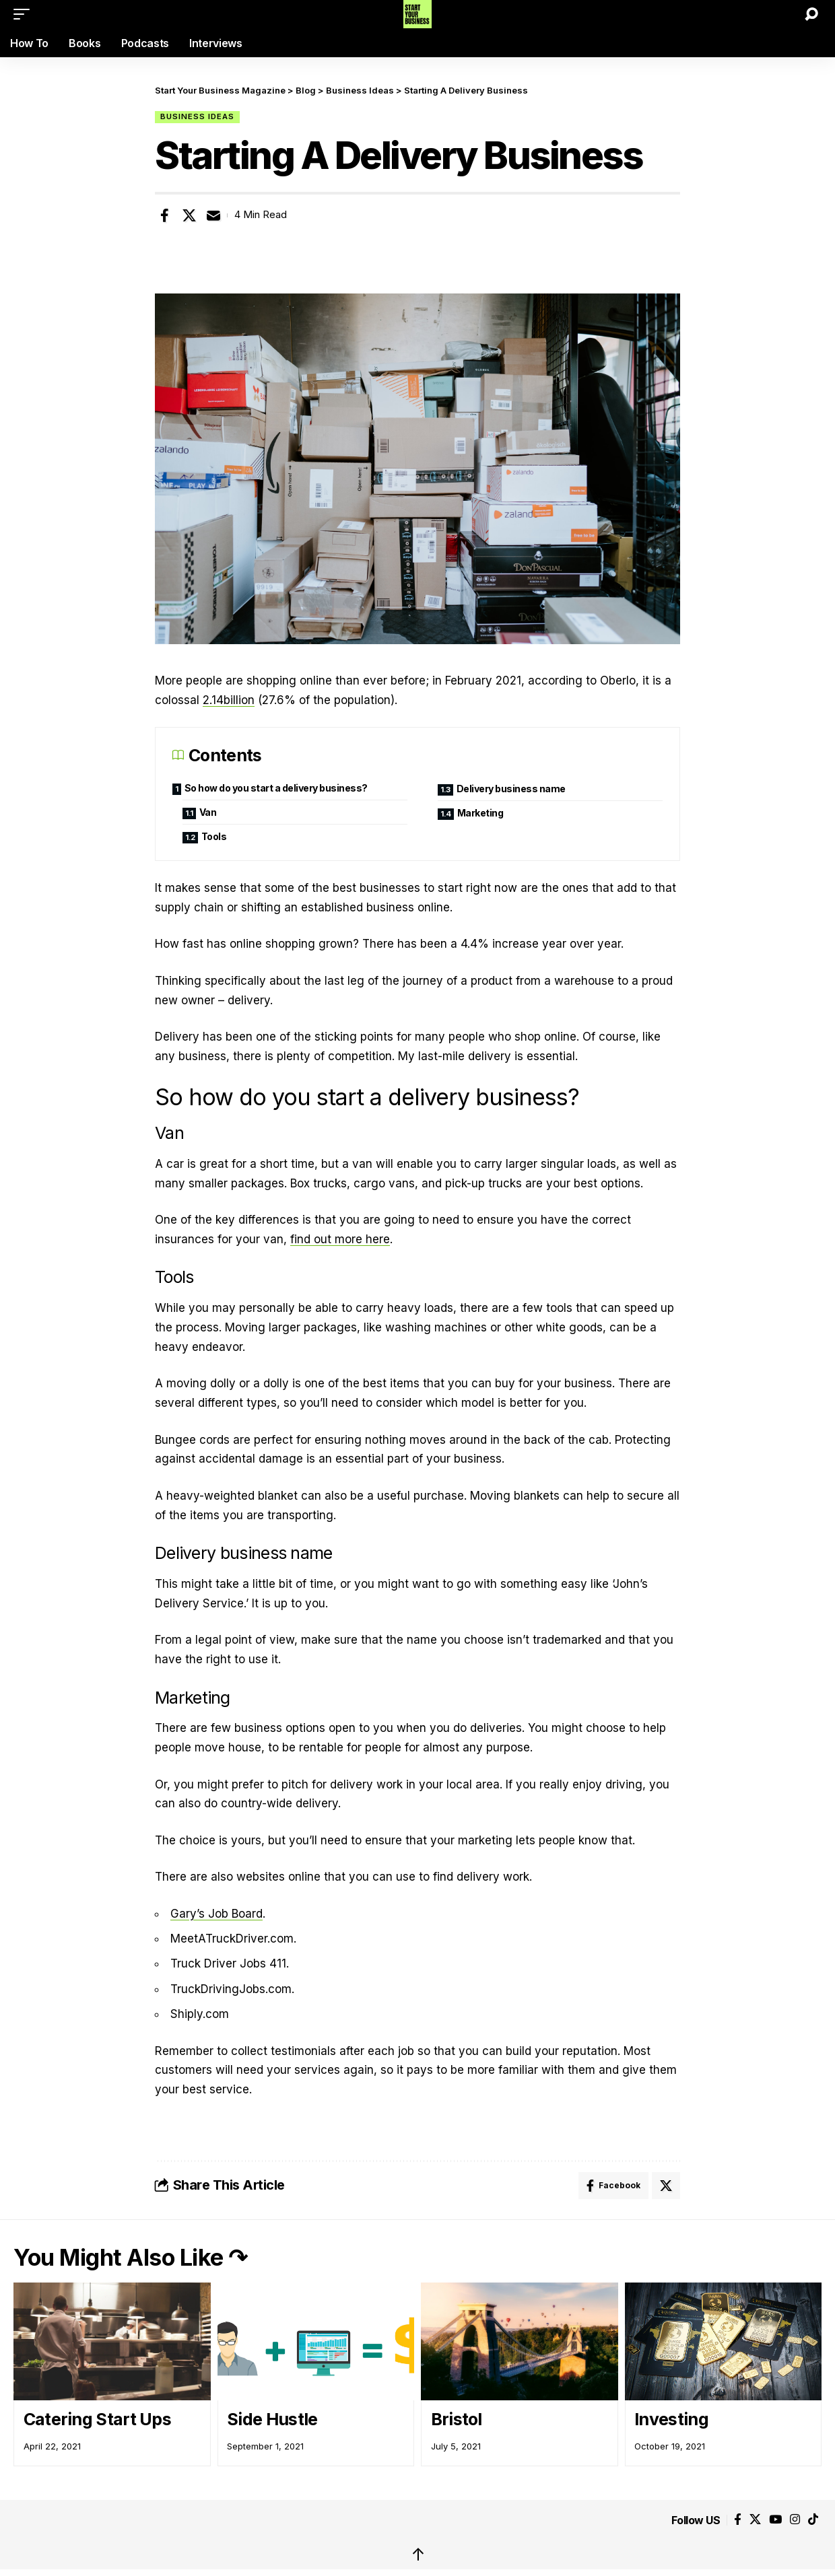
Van (208, 812)
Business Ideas (197, 116)
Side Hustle (272, 2419)
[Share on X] (189, 215)
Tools (214, 836)
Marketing (480, 813)
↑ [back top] (418, 2554)
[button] (24, 14)
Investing (671, 2419)
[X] (755, 2520)
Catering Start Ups (97, 2419)
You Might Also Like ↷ (130, 2257)
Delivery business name (511, 788)
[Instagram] (795, 2520)
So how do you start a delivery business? (277, 788)
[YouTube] (775, 2520)
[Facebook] (738, 2520)
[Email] (213, 215)
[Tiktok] (813, 2520)
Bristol (456, 2419)
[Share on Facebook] (164, 215)
